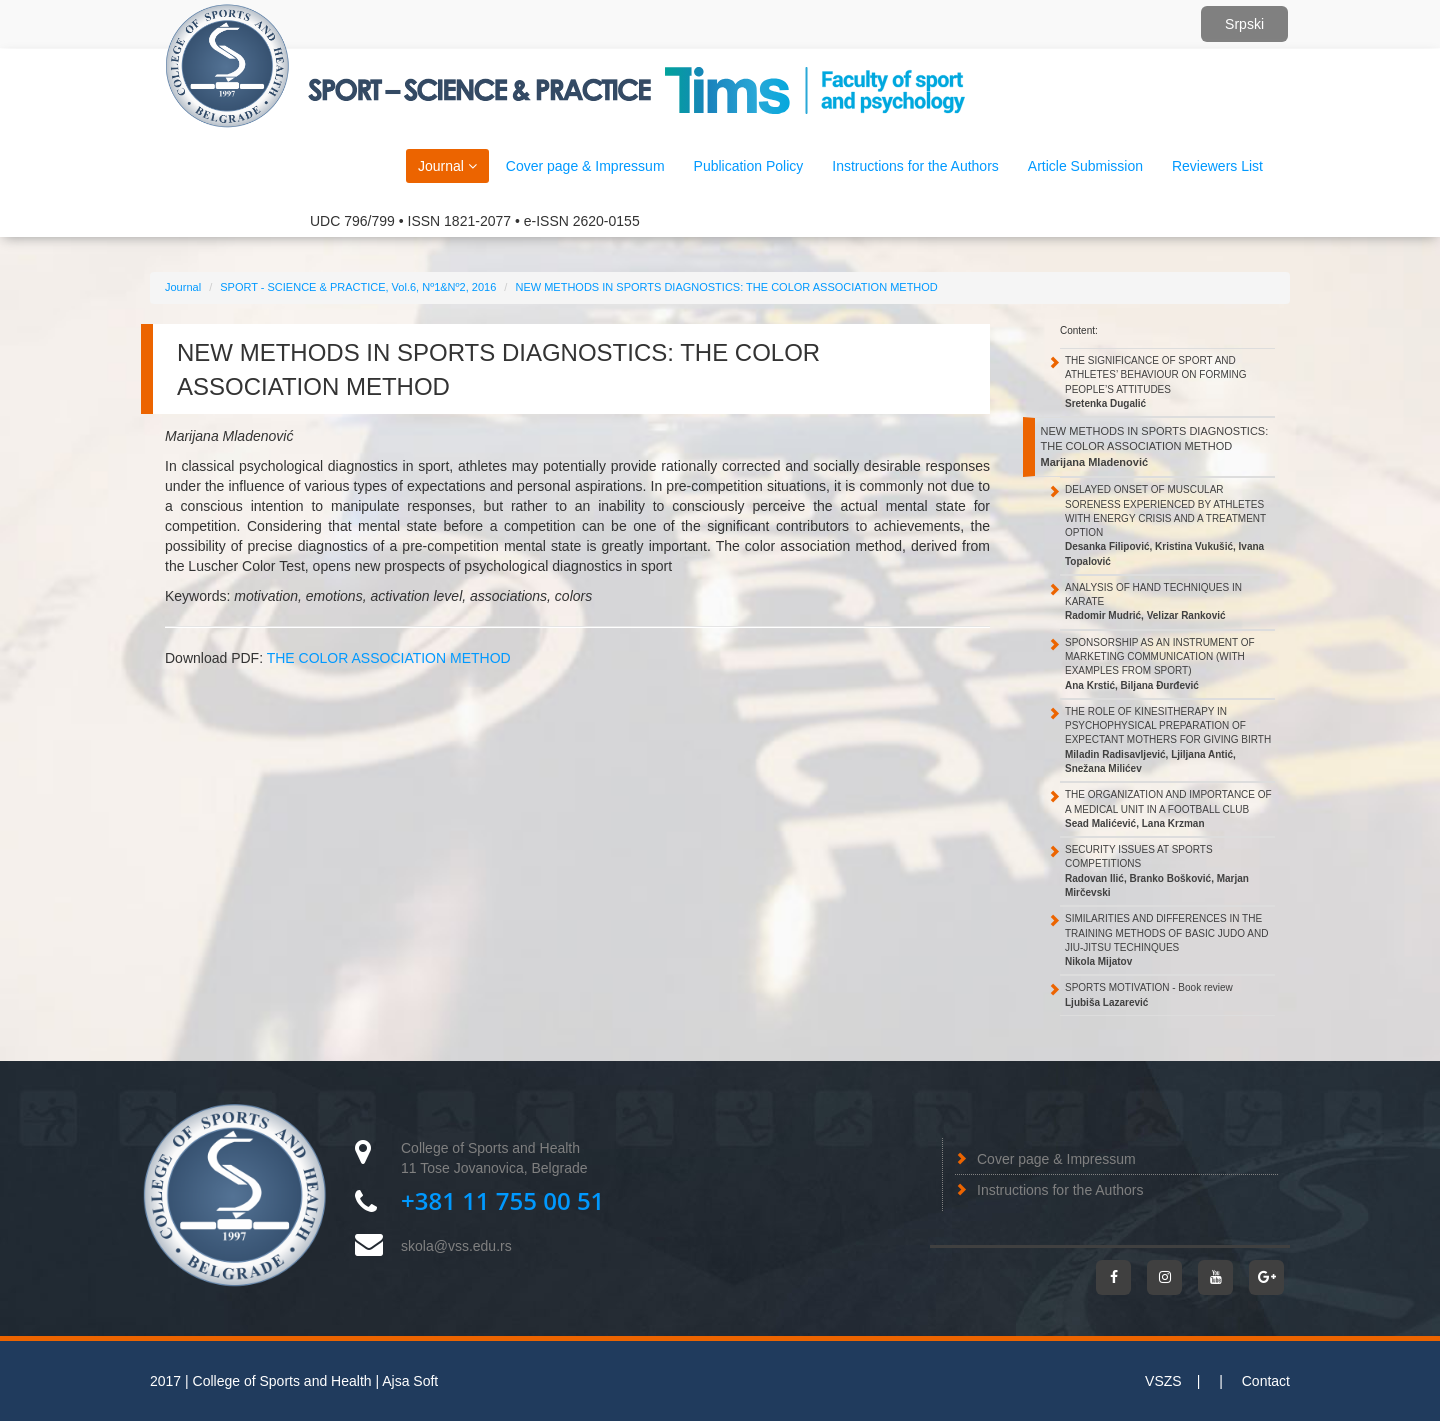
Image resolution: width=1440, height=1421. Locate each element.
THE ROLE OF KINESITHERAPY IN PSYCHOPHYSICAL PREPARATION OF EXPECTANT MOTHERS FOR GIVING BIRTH (1168, 740)
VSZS (1163, 1381)
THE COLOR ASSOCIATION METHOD (389, 658)
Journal (447, 166)
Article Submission (1085, 166)
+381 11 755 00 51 (502, 1200)
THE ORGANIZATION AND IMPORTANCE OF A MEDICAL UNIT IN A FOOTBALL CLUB (1168, 809)
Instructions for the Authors (1060, 1190)
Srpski (1244, 24)
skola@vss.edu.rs (456, 1246)
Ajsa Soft (410, 1381)
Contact (1266, 1381)
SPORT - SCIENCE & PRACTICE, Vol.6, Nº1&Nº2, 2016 (358, 287)
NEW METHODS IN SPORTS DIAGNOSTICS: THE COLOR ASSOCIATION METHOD (726, 287)
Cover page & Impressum (1056, 1159)
